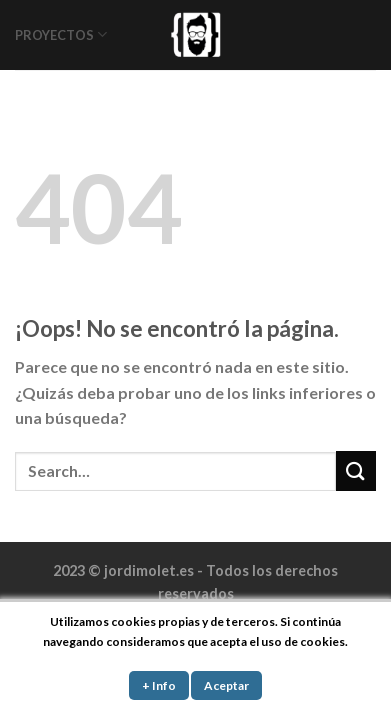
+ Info (159, 685)
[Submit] (356, 470)
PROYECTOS (61, 34)
